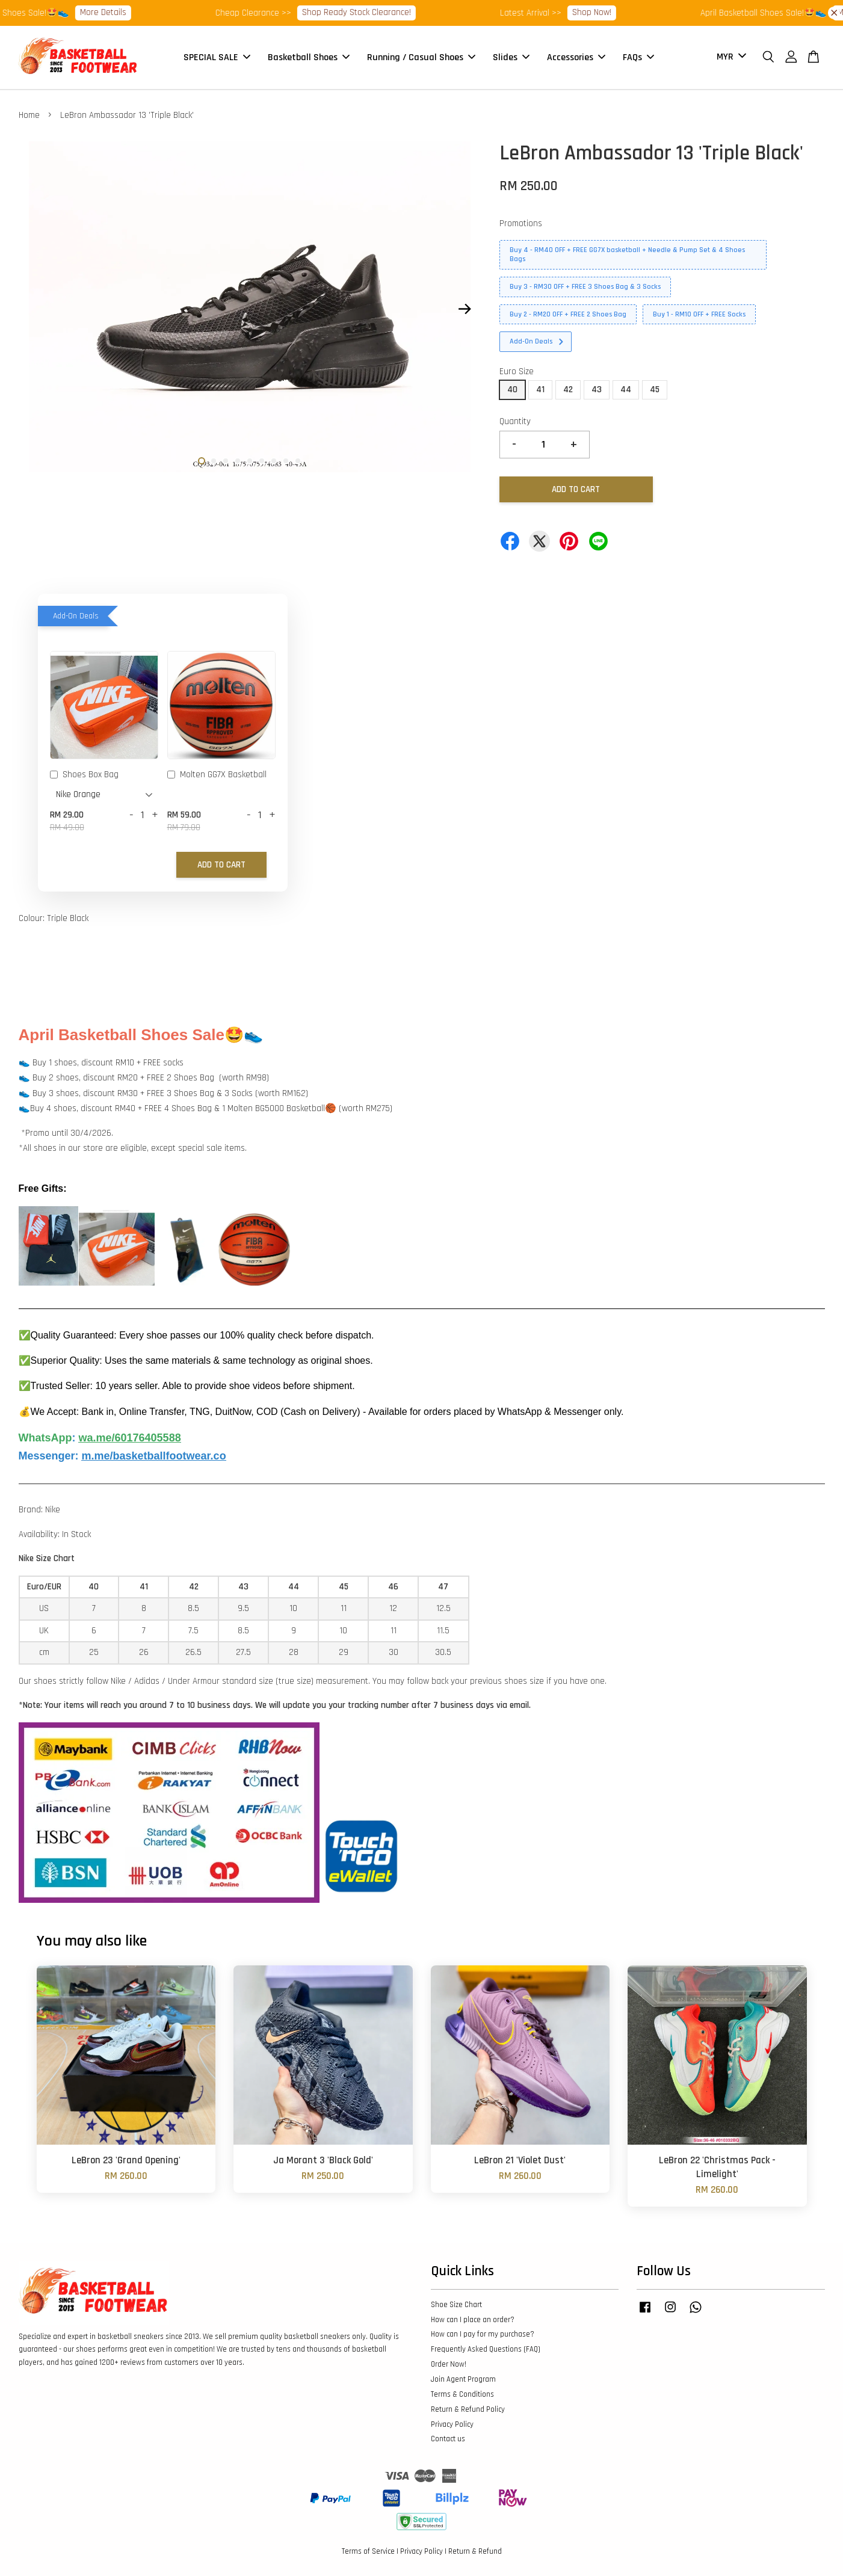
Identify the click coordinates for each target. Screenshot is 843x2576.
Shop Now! (603, 12)
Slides (511, 57)
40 (512, 389)
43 (596, 389)
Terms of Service (368, 2551)
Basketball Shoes (309, 57)
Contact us (448, 2439)
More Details (115, 12)
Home (29, 115)
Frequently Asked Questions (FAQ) (485, 2349)
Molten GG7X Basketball (217, 775)
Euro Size (516, 371)
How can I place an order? (472, 2320)
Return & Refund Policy (468, 2409)
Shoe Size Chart (456, 2304)
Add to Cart (221, 864)
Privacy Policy (452, 2424)
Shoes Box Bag (84, 775)
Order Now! (448, 2364)
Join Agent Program (463, 2379)
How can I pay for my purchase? (482, 2334)
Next (465, 309)
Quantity (515, 421)
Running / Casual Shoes (421, 57)
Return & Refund (475, 2551)
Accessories (576, 57)
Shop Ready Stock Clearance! (368, 12)
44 (625, 389)
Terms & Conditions (462, 2394)
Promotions (520, 223)
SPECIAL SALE (217, 57)
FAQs (638, 57)
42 (568, 389)
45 (654, 389)
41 (540, 389)
